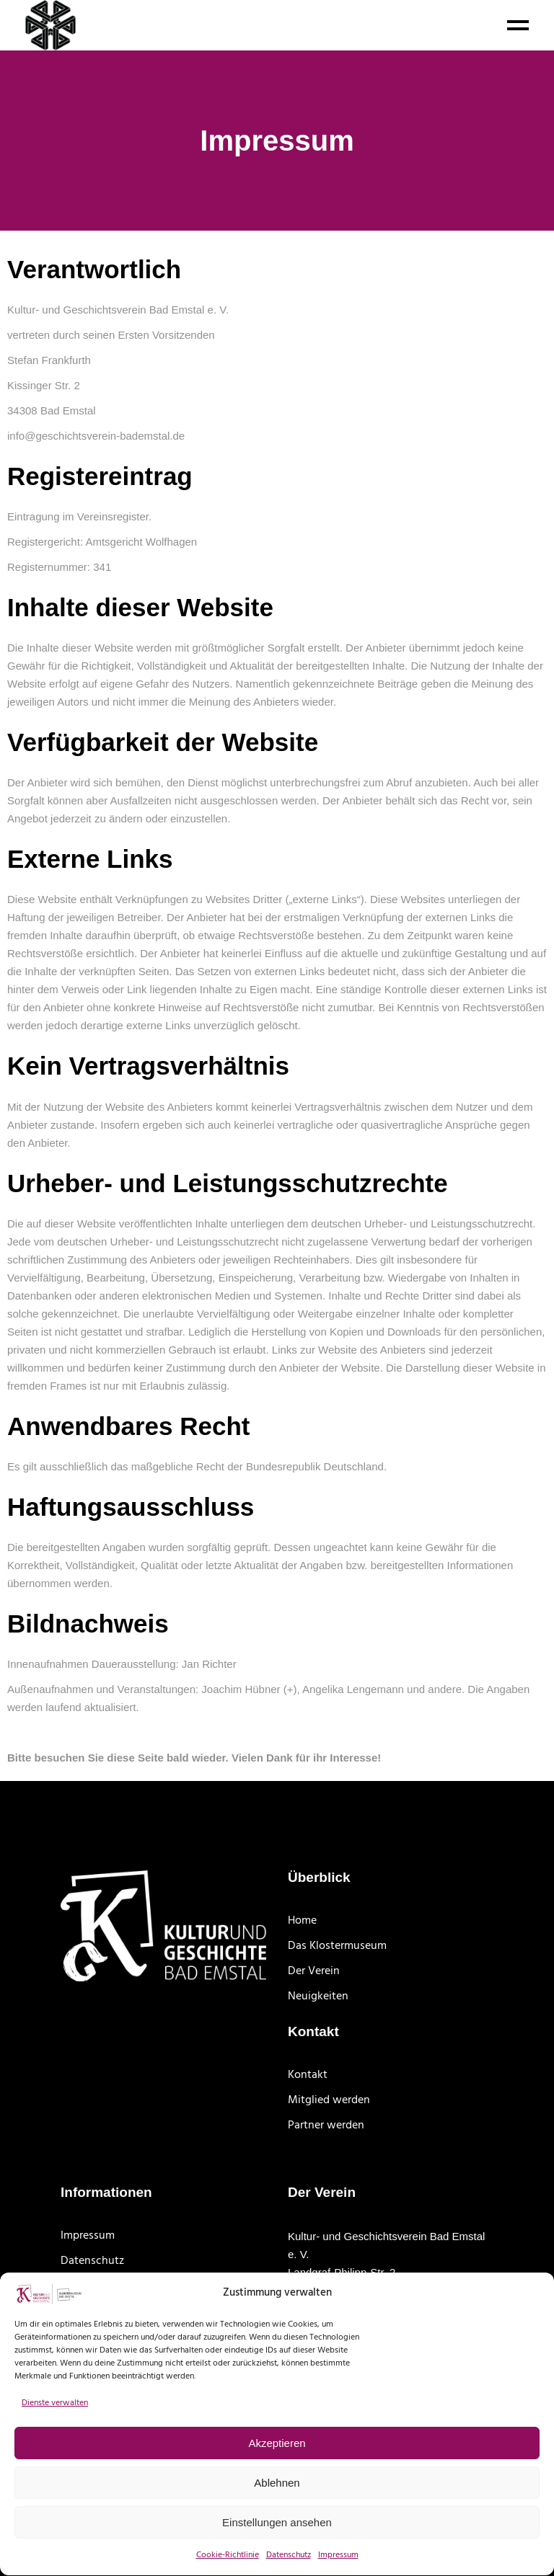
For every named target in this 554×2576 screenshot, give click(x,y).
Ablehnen (276, 2504)
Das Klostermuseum (337, 1946)
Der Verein (314, 1971)
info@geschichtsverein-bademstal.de (96, 436)
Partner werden (326, 2125)
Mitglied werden (329, 2100)
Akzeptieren (276, 2465)
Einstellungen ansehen (277, 2544)
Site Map (83, 2286)
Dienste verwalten (55, 2425)
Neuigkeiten (318, 1996)
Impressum (88, 2235)
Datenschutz (92, 2261)
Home (302, 1920)
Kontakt (307, 2075)
